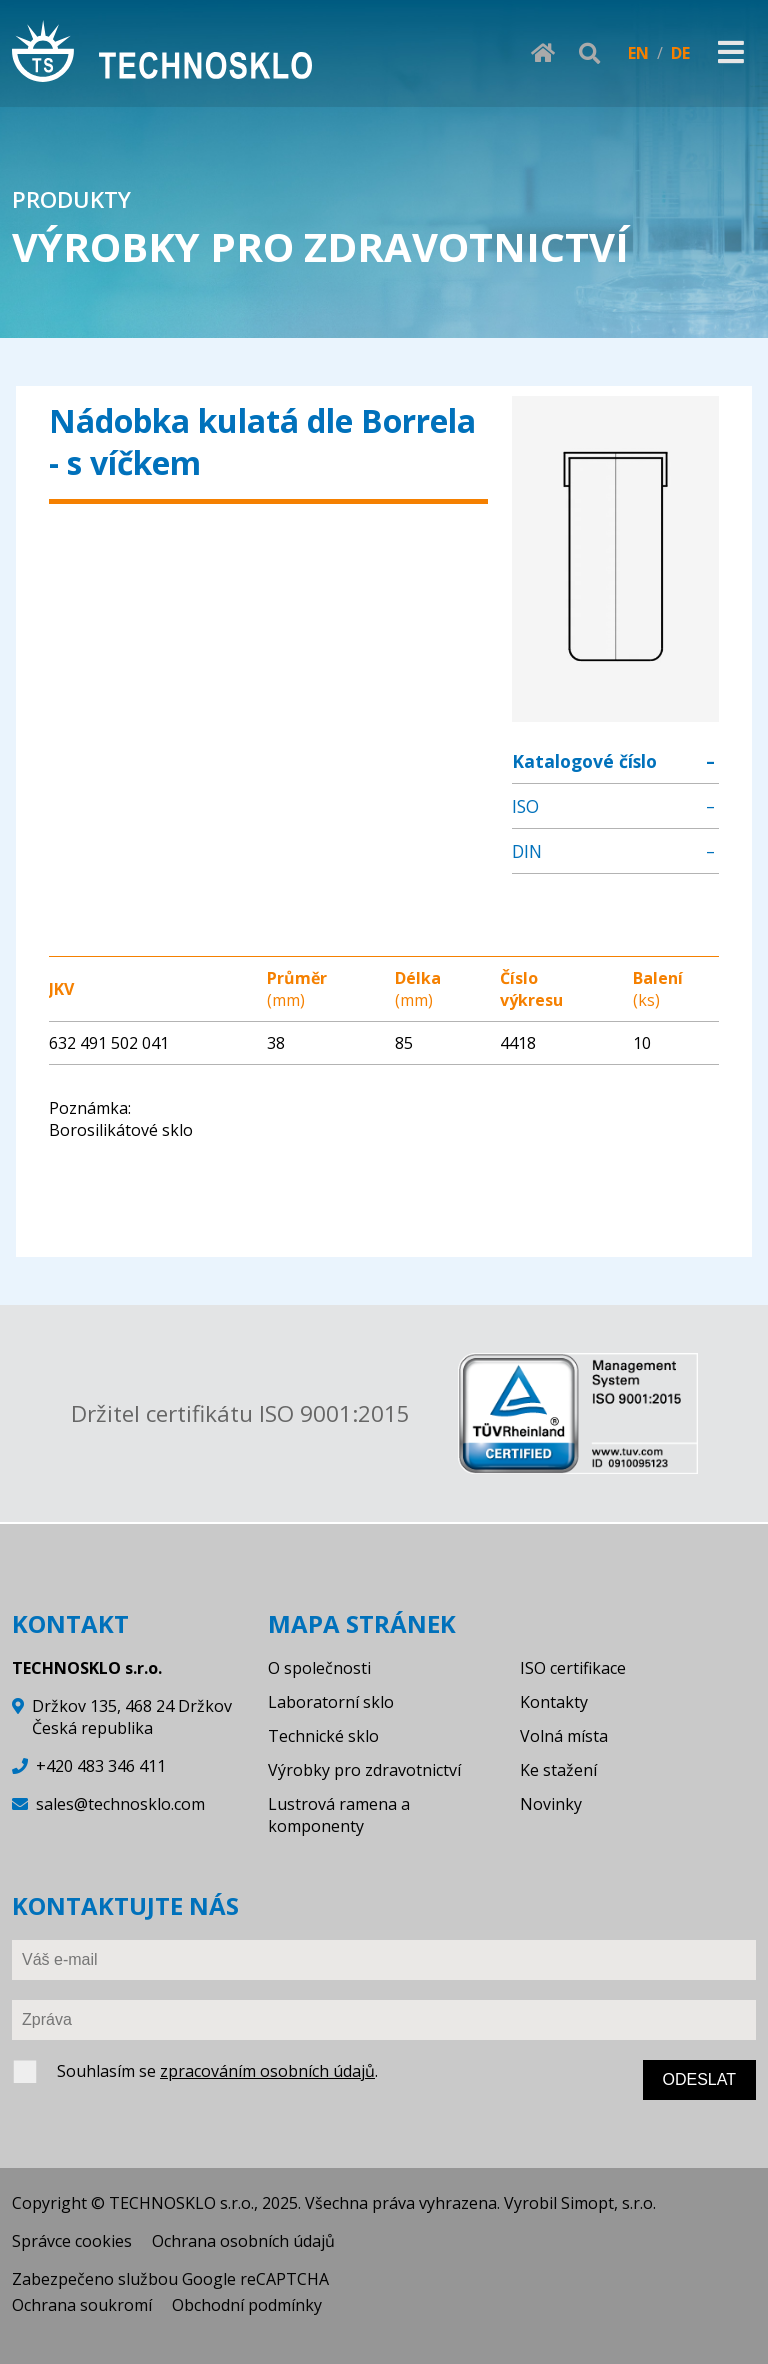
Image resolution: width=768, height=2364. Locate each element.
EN (638, 53)
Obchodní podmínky (247, 2305)
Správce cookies (72, 2241)
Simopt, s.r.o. (608, 2203)
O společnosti (319, 1668)
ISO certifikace (573, 1668)
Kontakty (554, 1702)
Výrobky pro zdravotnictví (364, 1770)
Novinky (551, 1804)
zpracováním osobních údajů (267, 2071)
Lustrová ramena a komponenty (339, 1815)
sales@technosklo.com (120, 1804)
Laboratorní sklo (331, 1702)
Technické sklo (323, 1736)
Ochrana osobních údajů (243, 2241)
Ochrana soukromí (82, 2305)
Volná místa (564, 1736)
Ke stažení (558, 1770)
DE (680, 53)
